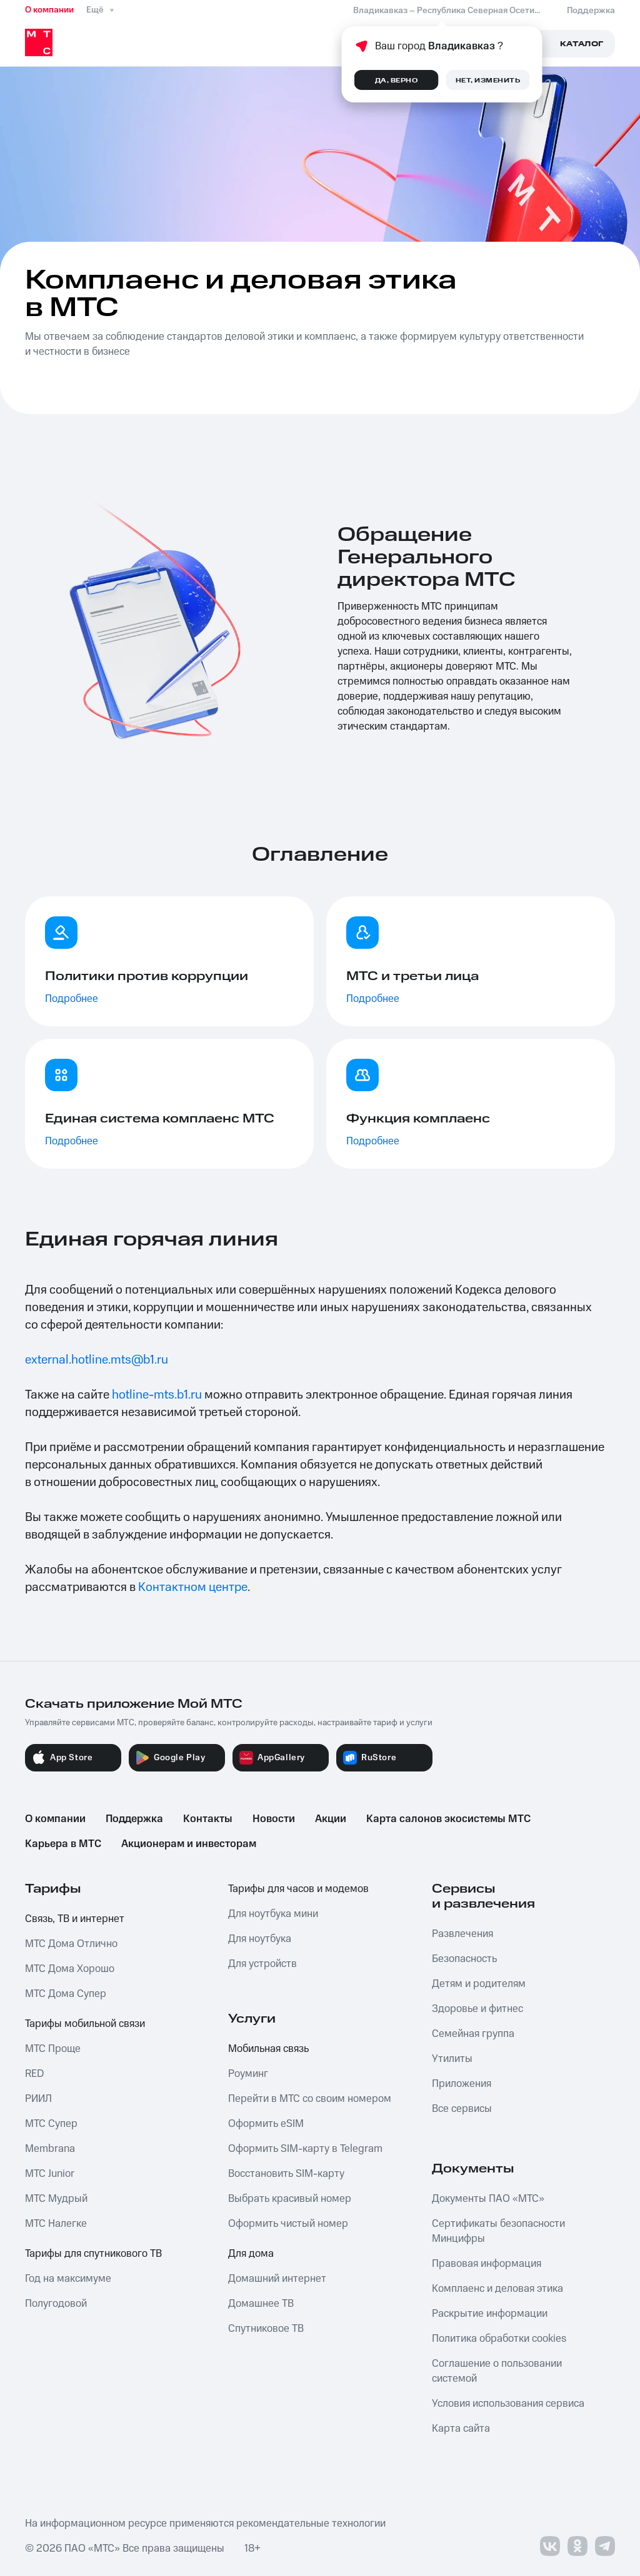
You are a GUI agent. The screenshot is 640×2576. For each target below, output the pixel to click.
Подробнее (71, 998)
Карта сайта (461, 2428)
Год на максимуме (68, 2278)
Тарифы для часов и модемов (298, 1888)
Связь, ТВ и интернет (74, 1918)
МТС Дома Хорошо (69, 1968)
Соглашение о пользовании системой (497, 2371)
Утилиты (452, 2058)
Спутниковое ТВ (266, 2328)
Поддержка (134, 1818)
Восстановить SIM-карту (286, 2173)
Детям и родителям (479, 1983)
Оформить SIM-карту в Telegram (305, 2148)
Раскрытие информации (490, 2313)
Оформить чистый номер (288, 2223)
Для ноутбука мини (273, 1913)
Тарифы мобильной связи (85, 2023)
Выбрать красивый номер (289, 2198)
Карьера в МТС (63, 1843)
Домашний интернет (277, 2278)
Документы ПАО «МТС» (488, 2198)
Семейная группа (473, 2033)
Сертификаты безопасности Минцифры (498, 2231)
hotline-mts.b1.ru (157, 1395)
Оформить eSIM (266, 2123)
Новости (273, 1818)
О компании (49, 10)
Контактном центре (193, 1587)
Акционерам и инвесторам (188, 1843)
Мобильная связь (268, 2048)
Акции (330, 1818)
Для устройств (262, 1963)
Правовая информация (486, 2263)
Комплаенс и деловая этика (497, 2288)
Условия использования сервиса (508, 2403)
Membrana (50, 2148)
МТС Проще (53, 2048)
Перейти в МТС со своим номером (309, 2098)
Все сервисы (462, 2108)
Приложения (461, 2083)
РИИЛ (38, 2098)
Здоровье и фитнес (477, 2008)
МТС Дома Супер (65, 1993)
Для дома (251, 2253)
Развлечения (462, 1933)
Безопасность (464, 1958)
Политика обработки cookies (499, 2338)
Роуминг (248, 2073)
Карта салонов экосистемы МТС (448, 1818)
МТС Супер (51, 2123)
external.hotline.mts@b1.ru (96, 1360)
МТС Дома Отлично (71, 1943)
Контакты (207, 1818)
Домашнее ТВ (261, 2303)
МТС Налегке (56, 2223)
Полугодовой (56, 2303)
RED (34, 2073)
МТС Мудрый (56, 2198)
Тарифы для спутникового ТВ (93, 2253)
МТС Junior (49, 2173)
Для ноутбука (259, 1938)
